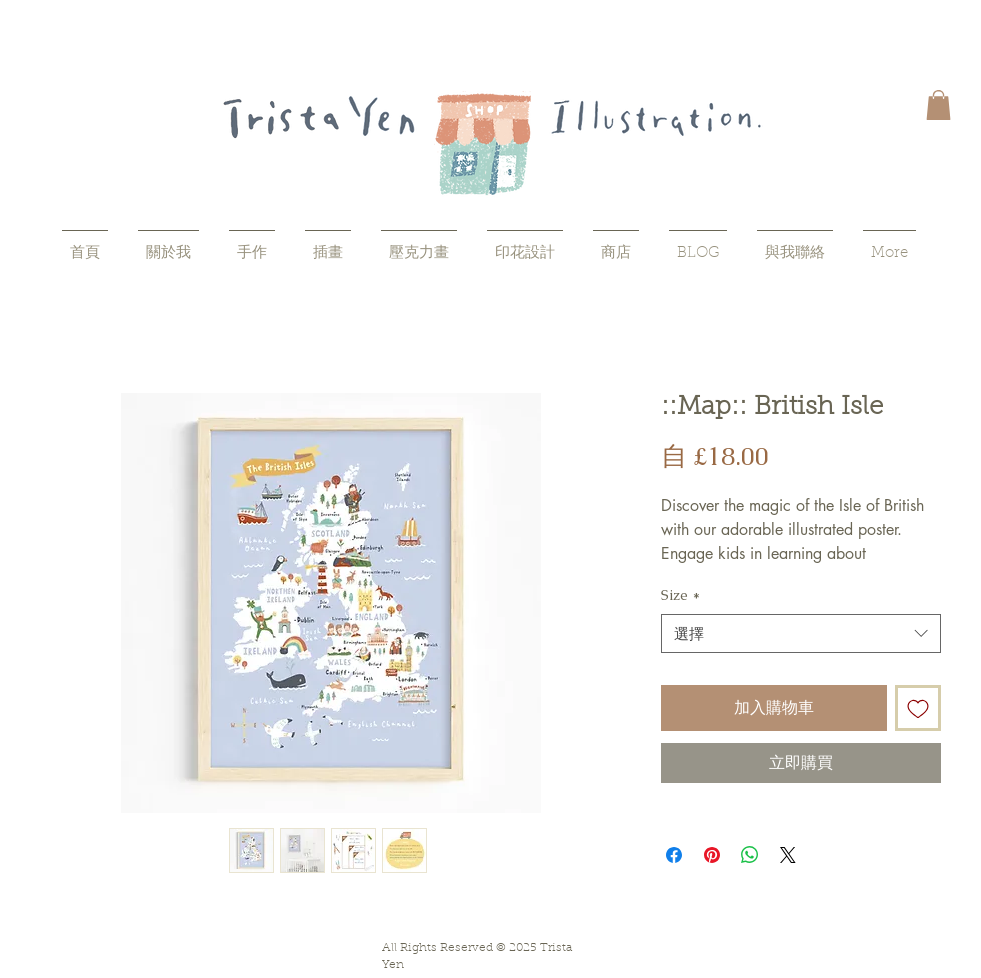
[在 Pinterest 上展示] (712, 855)
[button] (938, 105)
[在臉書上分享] (674, 855)
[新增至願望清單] (918, 708)
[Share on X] (788, 855)
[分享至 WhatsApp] (750, 855)
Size (680, 595)
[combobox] (801, 633)
